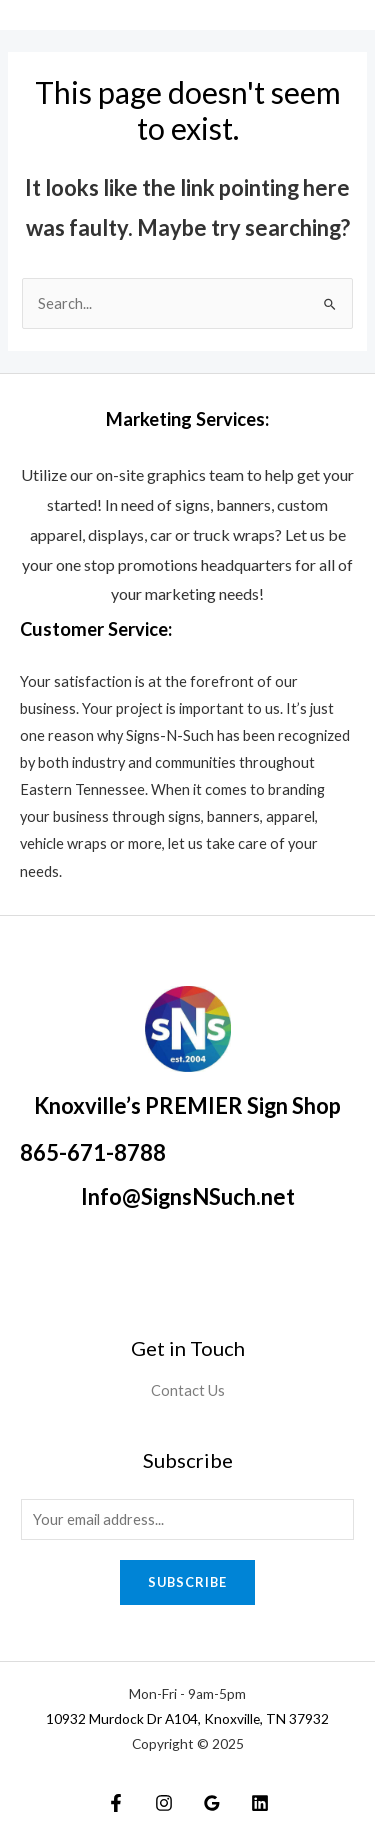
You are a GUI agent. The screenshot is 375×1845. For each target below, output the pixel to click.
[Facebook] (116, 1803)
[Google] (212, 1803)
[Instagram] (164, 1803)
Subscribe (187, 1582)
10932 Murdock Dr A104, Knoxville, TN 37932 (187, 1719)
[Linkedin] (260, 1803)
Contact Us (188, 1390)
